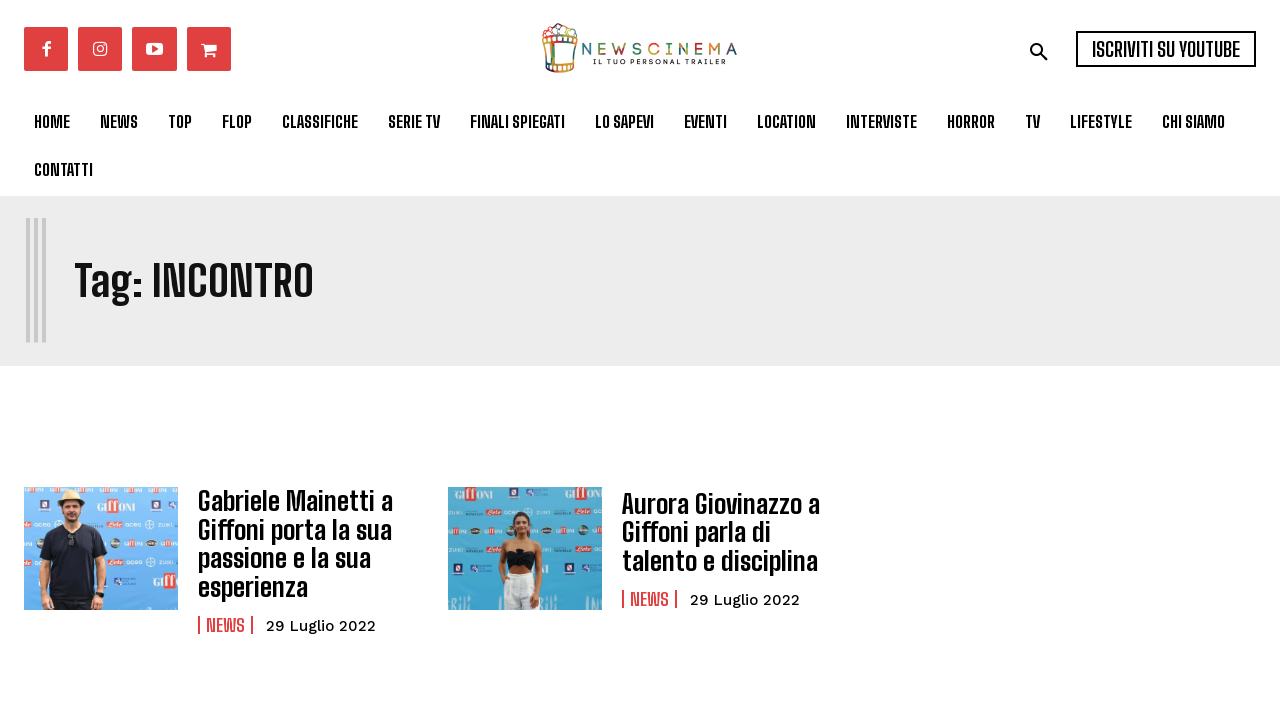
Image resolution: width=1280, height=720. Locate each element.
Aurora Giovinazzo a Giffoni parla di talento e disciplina (727, 532)
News (225, 617)
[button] (1039, 52)
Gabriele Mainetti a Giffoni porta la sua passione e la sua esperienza (288, 539)
